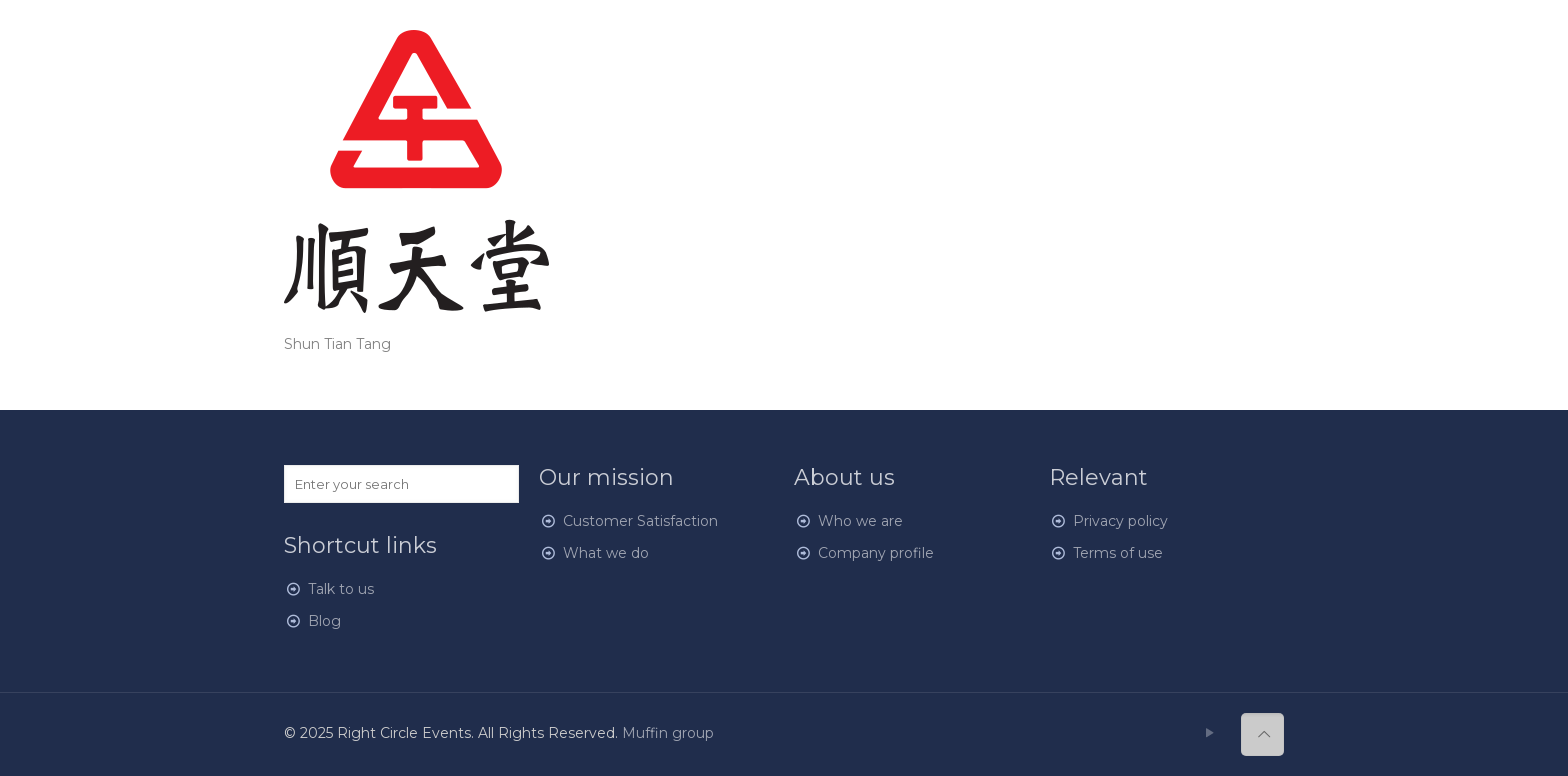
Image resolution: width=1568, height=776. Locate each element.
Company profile (876, 553)
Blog (324, 621)
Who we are (860, 521)
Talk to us (341, 589)
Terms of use (1118, 553)
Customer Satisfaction (640, 521)
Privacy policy (1120, 521)
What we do (606, 553)
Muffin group (668, 733)
